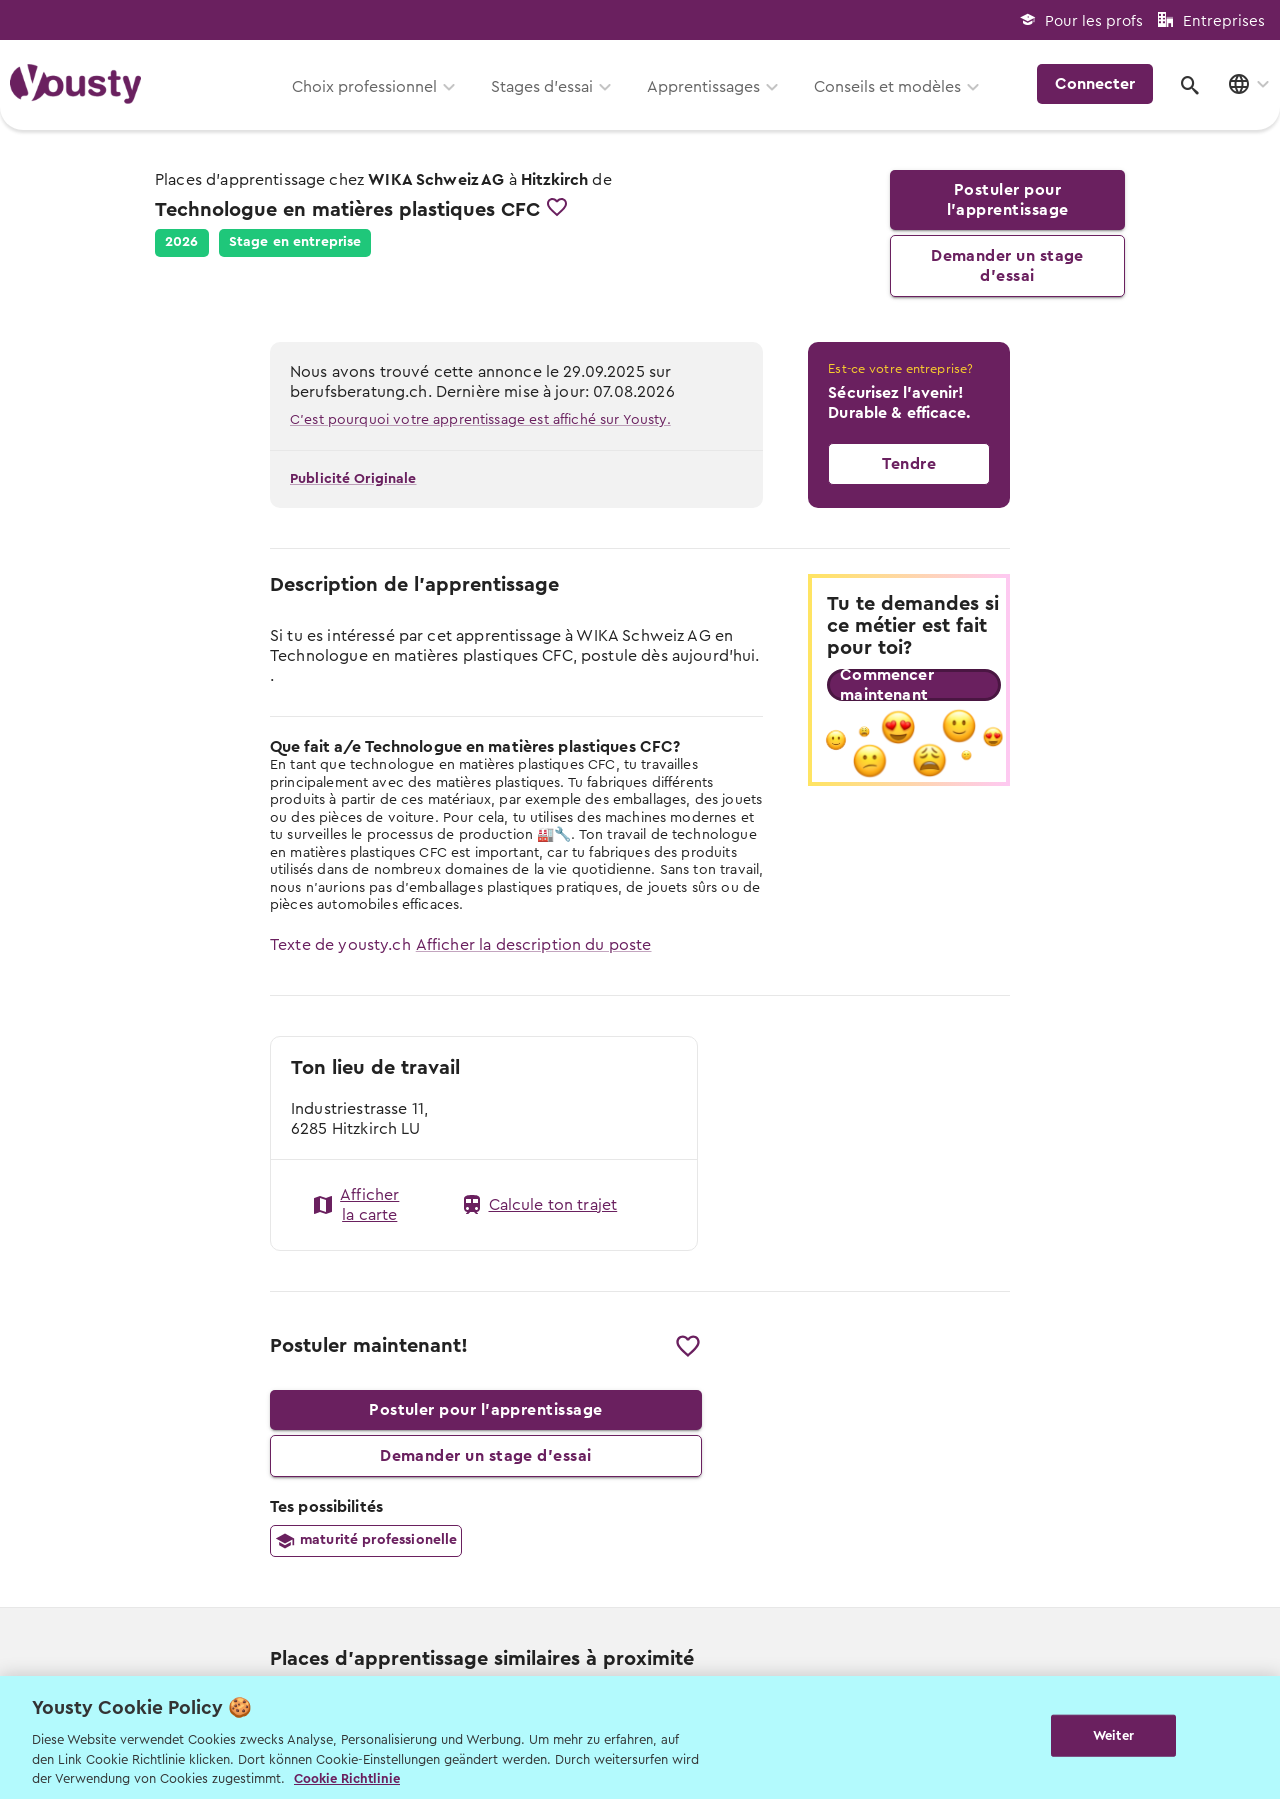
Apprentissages (703, 87)
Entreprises (1224, 21)
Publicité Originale (353, 479)
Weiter (1113, 1735)
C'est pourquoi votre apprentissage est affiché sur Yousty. (480, 420)
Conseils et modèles (887, 87)
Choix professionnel (364, 87)
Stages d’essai (542, 87)
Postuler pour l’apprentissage (1007, 200)
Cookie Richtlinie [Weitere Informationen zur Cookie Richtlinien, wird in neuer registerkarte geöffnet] (347, 1778)
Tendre (909, 464)
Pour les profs (1094, 21)
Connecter (1095, 84)
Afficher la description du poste (534, 945)
